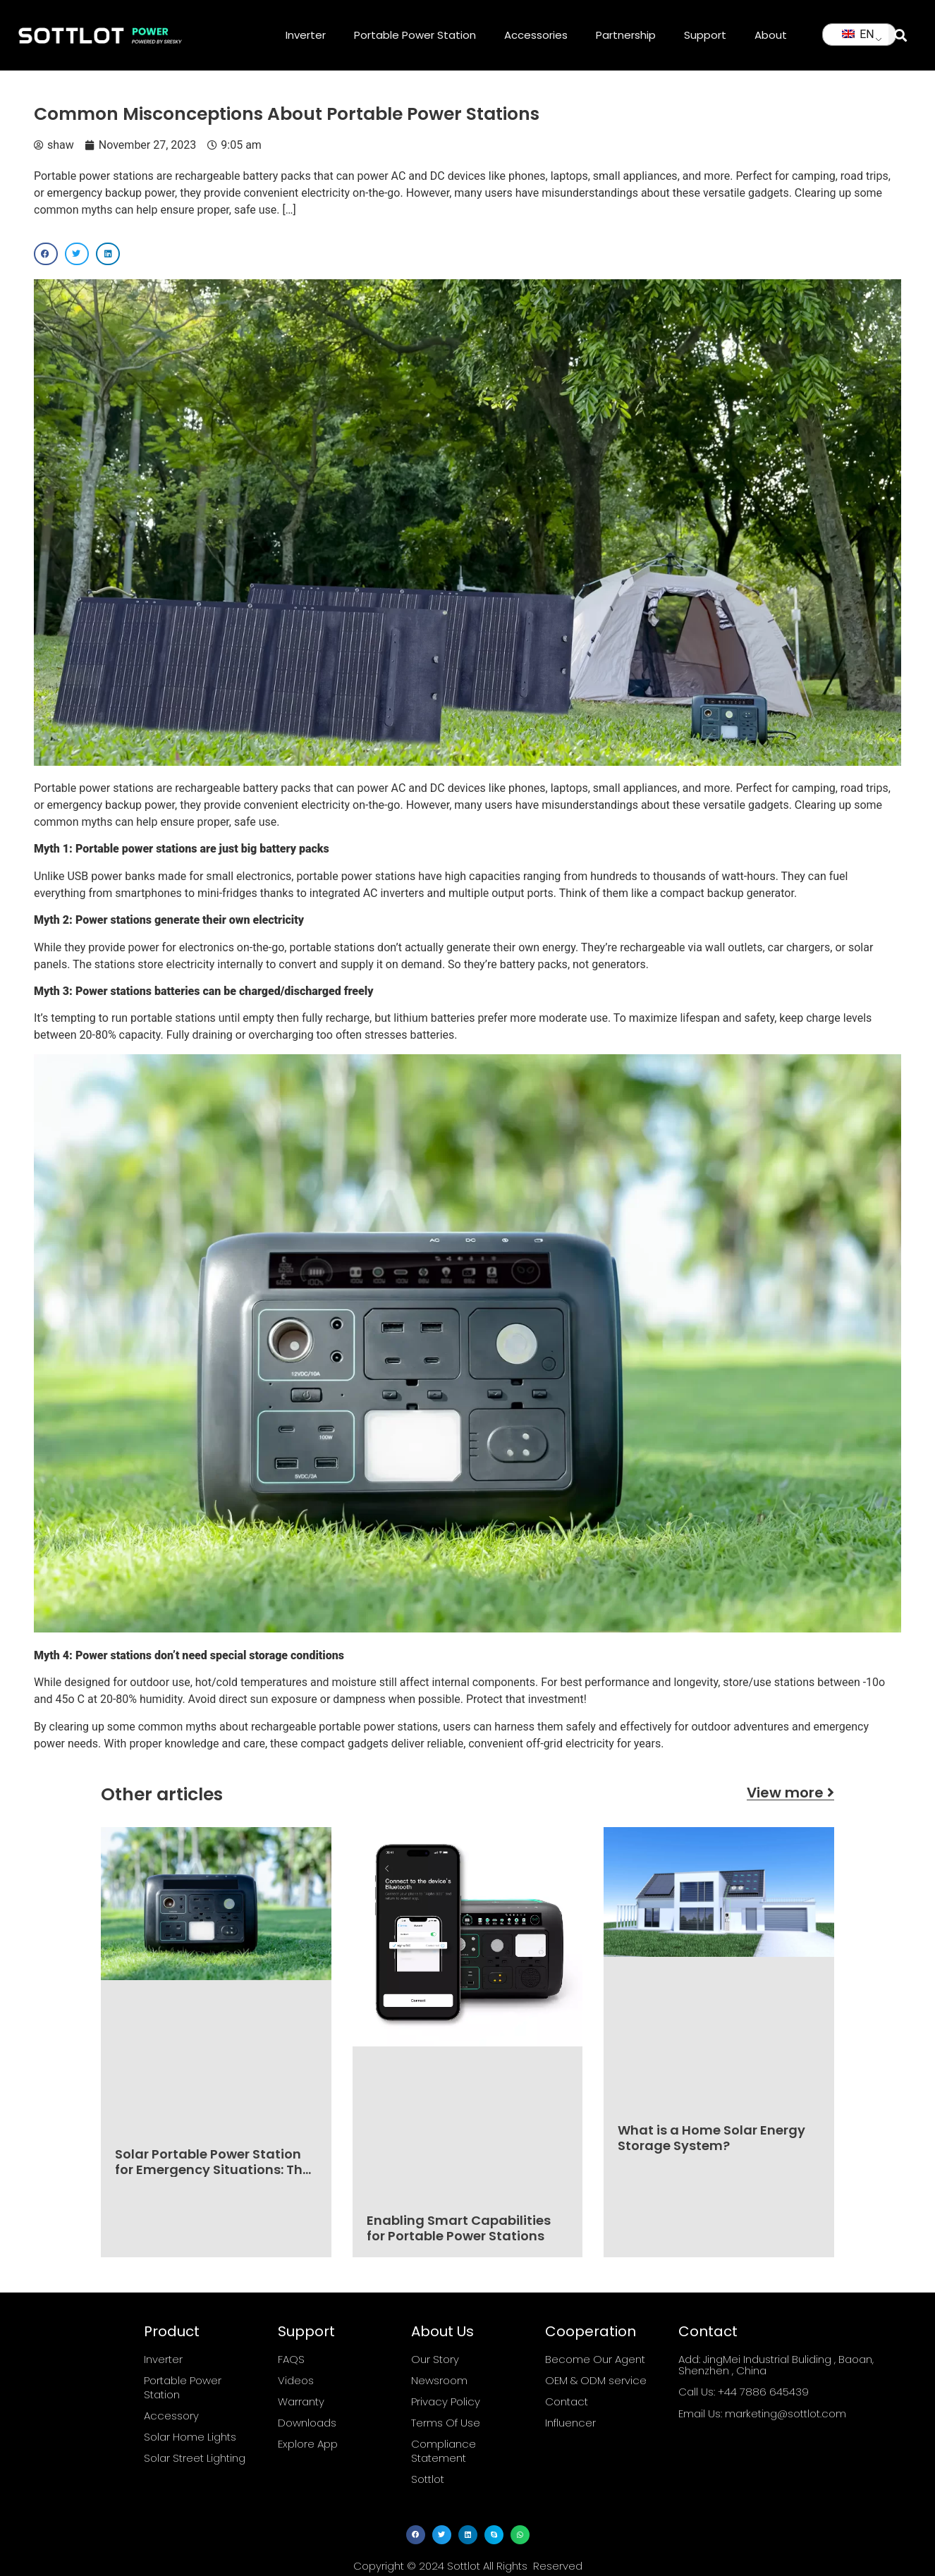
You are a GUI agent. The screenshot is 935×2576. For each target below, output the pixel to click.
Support (705, 35)
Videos (296, 2380)
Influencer (570, 2422)
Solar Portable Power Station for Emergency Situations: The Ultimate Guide (212, 2169)
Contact (566, 2401)
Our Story (435, 2359)
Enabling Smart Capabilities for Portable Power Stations (459, 2228)
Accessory (171, 2415)
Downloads (307, 2422)
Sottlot (427, 2479)
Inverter (306, 35)
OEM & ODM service (596, 2380)
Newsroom (439, 2380)
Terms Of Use (445, 2422)
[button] (900, 35)
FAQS (291, 2359)
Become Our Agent (595, 2359)
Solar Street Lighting (194, 2457)
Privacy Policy (445, 2401)
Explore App (308, 2443)
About (770, 35)
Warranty (301, 2401)
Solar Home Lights (190, 2436)
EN (858, 34)
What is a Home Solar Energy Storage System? (711, 2137)
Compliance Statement (443, 2450)
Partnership (626, 35)
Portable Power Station (415, 35)
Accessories (536, 35)
